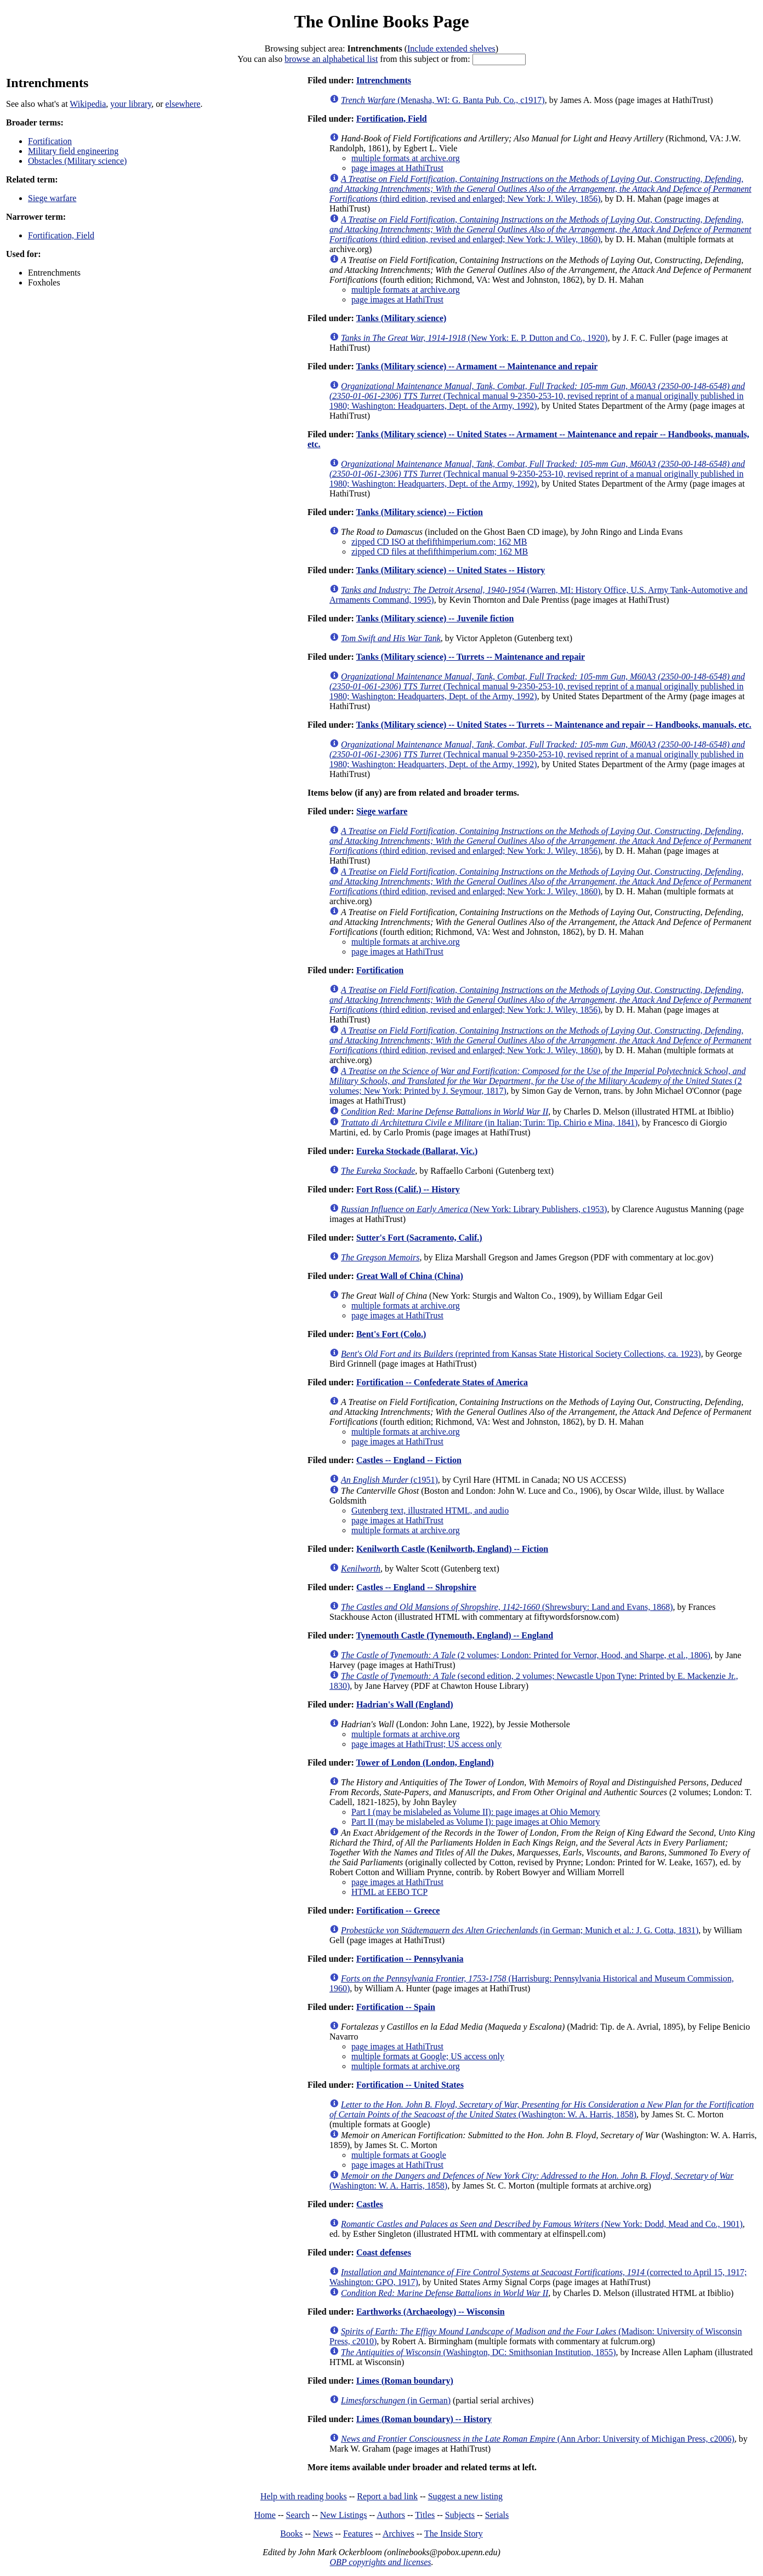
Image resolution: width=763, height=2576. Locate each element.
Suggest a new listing (465, 2496)
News (323, 2533)
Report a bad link (387, 2496)
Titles (425, 2515)
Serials (497, 2515)
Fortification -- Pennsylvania (410, 1958)
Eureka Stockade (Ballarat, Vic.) (416, 1151)
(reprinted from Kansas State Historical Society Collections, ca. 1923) (521, 1353)
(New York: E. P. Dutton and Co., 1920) (474, 337)
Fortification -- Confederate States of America (442, 1382)
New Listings (343, 2515)
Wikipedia (88, 103)
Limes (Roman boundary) (404, 2380)
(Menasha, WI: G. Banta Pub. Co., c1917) (443, 100)
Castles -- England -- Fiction (409, 1460)
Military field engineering (73, 151)
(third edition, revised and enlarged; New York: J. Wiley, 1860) (540, 229)
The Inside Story (453, 2533)
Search (298, 2515)
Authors (391, 2515)
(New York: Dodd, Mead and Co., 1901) (542, 2224)
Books (291, 2533)
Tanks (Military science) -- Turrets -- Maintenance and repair (470, 656)
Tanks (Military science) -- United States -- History (450, 570)
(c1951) (389, 1479)
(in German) (396, 2400)
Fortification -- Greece (398, 1910)
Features (358, 2533)
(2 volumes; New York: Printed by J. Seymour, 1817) (537, 1080)
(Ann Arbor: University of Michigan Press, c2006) (537, 2438)
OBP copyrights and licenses (380, 2562)
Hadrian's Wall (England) (404, 1704)
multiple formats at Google (398, 2155)
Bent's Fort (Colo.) (391, 1334)
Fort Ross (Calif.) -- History (408, 1189)
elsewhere (183, 103)
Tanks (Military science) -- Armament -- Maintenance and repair (477, 366)
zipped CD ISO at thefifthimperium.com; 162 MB (439, 541)
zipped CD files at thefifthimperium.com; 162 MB (439, 551)
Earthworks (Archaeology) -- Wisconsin (430, 2311)
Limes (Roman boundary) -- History (424, 2419)
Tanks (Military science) (401, 318)
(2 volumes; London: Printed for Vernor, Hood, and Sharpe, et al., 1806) (525, 1655)
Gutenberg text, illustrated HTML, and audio (430, 1510)
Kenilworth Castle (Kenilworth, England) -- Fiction (452, 1548)
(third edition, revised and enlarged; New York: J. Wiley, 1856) (540, 188)
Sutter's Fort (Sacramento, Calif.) (419, 1237)
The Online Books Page (381, 21)
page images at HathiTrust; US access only (426, 1744)
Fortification (50, 141)
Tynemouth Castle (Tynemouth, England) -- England (454, 1635)
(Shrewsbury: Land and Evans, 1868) (507, 1607)
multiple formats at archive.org (405, 158)
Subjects (460, 2515)
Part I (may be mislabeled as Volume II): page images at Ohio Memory (475, 1812)
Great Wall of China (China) (409, 1276)
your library (130, 103)
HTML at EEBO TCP (389, 1892)
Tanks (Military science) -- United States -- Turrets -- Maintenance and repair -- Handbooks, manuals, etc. (553, 724)
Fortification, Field (61, 235)
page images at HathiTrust (397, 168)
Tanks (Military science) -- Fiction (419, 512)
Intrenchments (383, 80)
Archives (398, 2533)
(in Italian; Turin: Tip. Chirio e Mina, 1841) (489, 1122)
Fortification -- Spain (395, 2007)
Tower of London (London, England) (425, 1762)
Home (265, 2515)
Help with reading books (303, 2496)
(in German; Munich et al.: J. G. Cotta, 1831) (519, 1930)
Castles (369, 2204)
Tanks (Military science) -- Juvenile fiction (435, 618)
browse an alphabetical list (331, 59)
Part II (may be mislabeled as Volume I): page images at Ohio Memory (475, 1821)
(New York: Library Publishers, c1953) (474, 1209)
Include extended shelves (451, 48)
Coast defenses (383, 2252)
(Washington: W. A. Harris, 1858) (541, 2109)
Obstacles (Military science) (77, 160)
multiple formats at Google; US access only (427, 2056)
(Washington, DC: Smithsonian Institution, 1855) (478, 2352)
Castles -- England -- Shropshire (416, 1587)
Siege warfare (52, 198)
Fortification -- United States (410, 2084)
